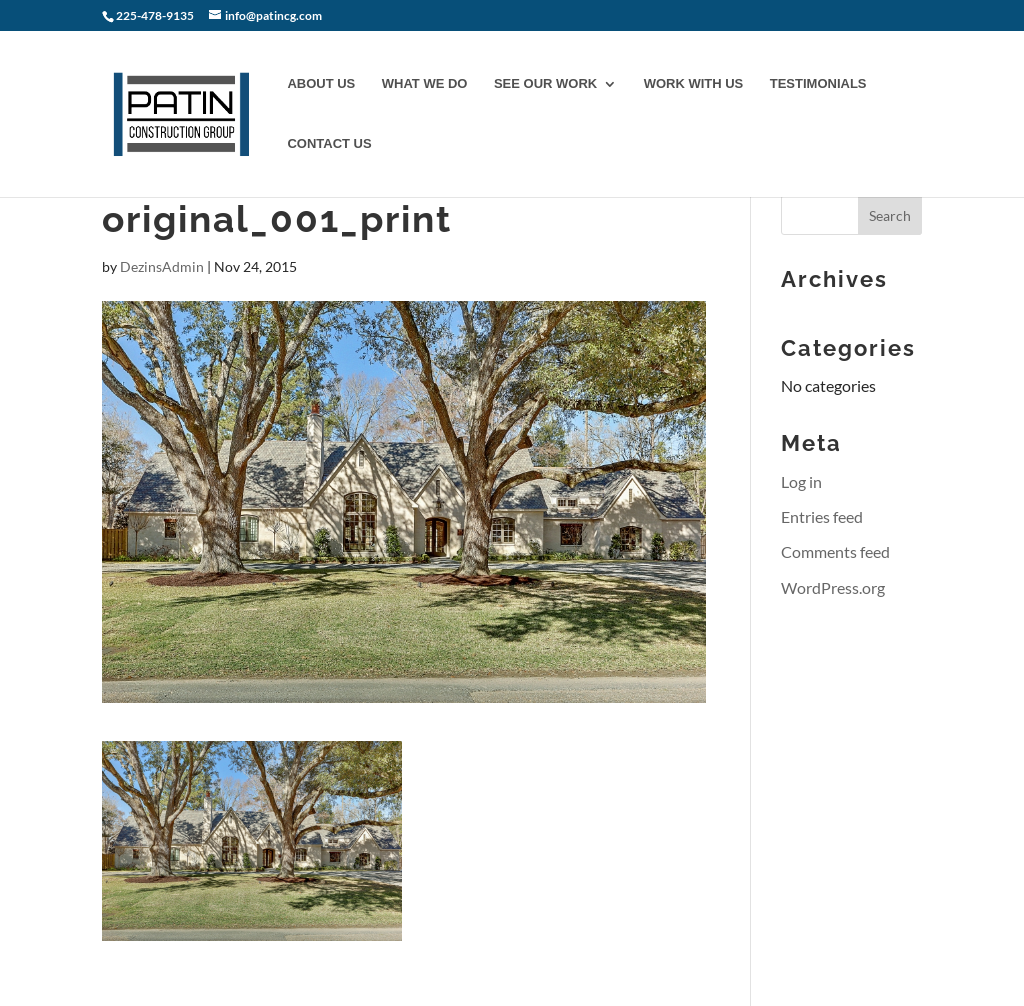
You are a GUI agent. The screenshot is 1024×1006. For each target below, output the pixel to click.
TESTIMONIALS (818, 84)
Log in (801, 481)
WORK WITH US (694, 84)
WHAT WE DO (425, 84)
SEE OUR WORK (545, 84)
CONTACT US (329, 144)
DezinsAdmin (162, 266)
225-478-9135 (156, 15)
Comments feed (835, 551)
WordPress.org (833, 587)
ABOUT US (321, 84)
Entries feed (822, 516)
